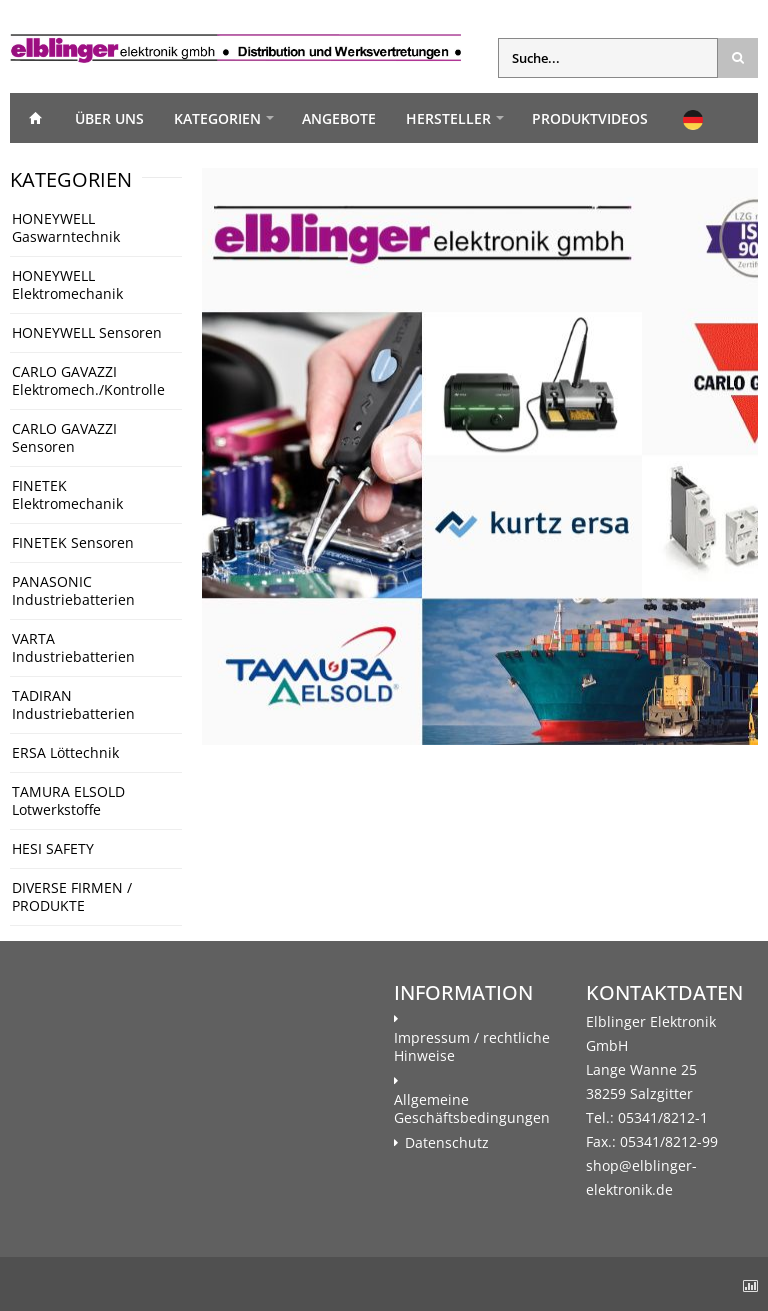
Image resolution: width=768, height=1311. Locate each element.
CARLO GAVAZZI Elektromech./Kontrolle (88, 380)
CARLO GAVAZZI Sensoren (64, 437)
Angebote (339, 118)
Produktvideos (590, 118)
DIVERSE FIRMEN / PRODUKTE (72, 896)
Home (35, 118)
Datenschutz (447, 1143)
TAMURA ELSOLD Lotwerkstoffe (68, 800)
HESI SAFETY (53, 848)
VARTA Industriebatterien (73, 647)
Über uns (109, 118)
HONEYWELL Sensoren (87, 332)
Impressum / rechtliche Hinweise (472, 1047)
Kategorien (217, 118)
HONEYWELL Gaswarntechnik (66, 227)
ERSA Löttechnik (65, 752)
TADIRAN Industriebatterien (73, 704)
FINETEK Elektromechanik (67, 494)
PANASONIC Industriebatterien (73, 590)
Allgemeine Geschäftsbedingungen (472, 1109)
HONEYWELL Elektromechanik (67, 284)
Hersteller (448, 118)
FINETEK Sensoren (73, 542)
